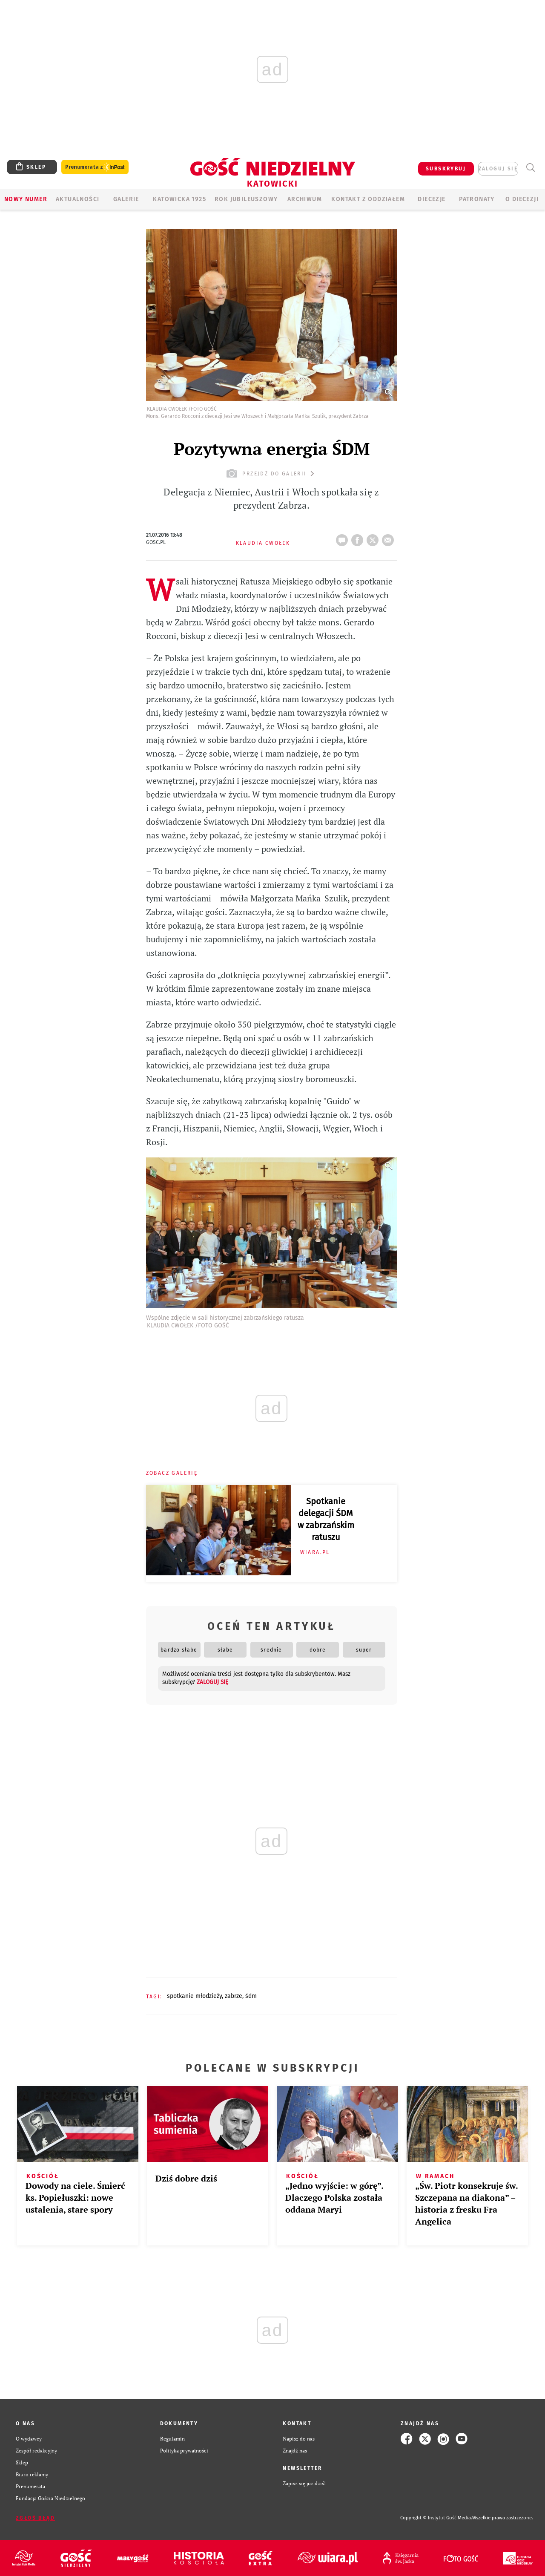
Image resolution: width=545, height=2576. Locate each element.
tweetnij (374, 537)
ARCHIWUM (304, 199)
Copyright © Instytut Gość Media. (436, 2518)
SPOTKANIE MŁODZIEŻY (194, 1996)
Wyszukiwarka (530, 168)
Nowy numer (25, 199)
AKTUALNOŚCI (77, 199)
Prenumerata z (95, 167)
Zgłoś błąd (35, 2518)
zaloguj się (498, 169)
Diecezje (431, 199)
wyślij (389, 537)
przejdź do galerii (271, 473)
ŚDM (251, 1996)
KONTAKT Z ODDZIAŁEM (368, 199)
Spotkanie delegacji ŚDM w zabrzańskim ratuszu (326, 1519)
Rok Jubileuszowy (246, 199)
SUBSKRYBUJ (446, 169)
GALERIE (126, 199)
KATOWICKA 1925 (179, 199)
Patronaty (477, 199)
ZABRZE (233, 1996)
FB (359, 537)
